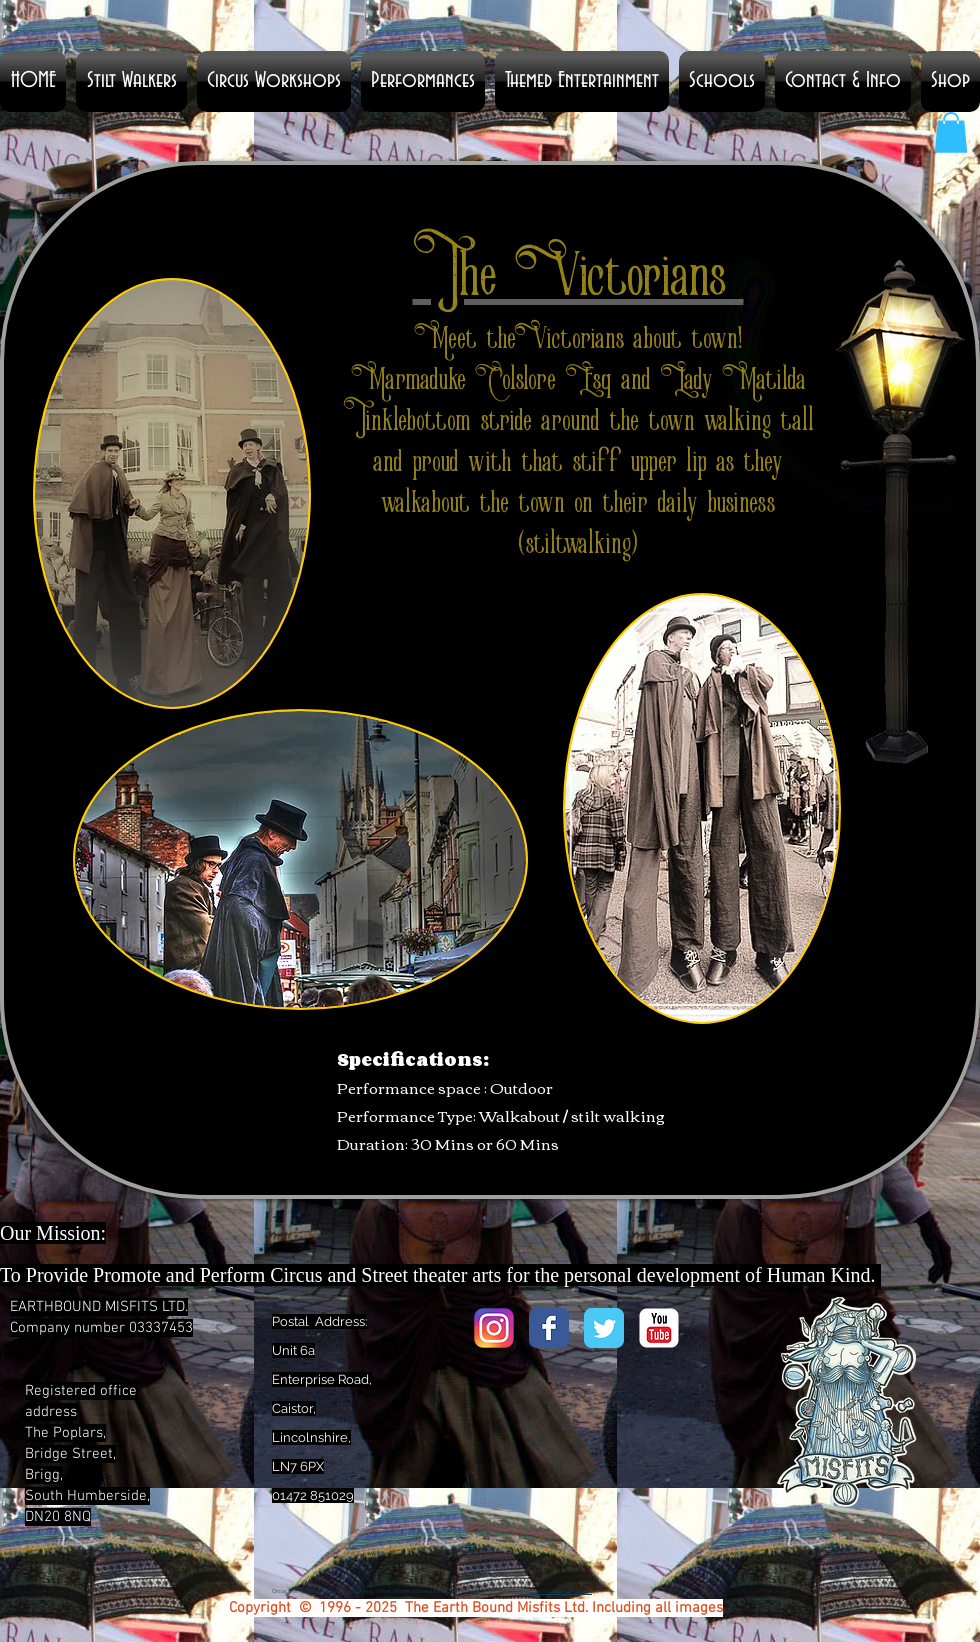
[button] (423, 81)
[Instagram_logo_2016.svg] (494, 1328)
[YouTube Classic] (659, 1328)
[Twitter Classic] (604, 1328)
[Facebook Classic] (549, 1328)
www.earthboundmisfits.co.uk (556, 1591)
